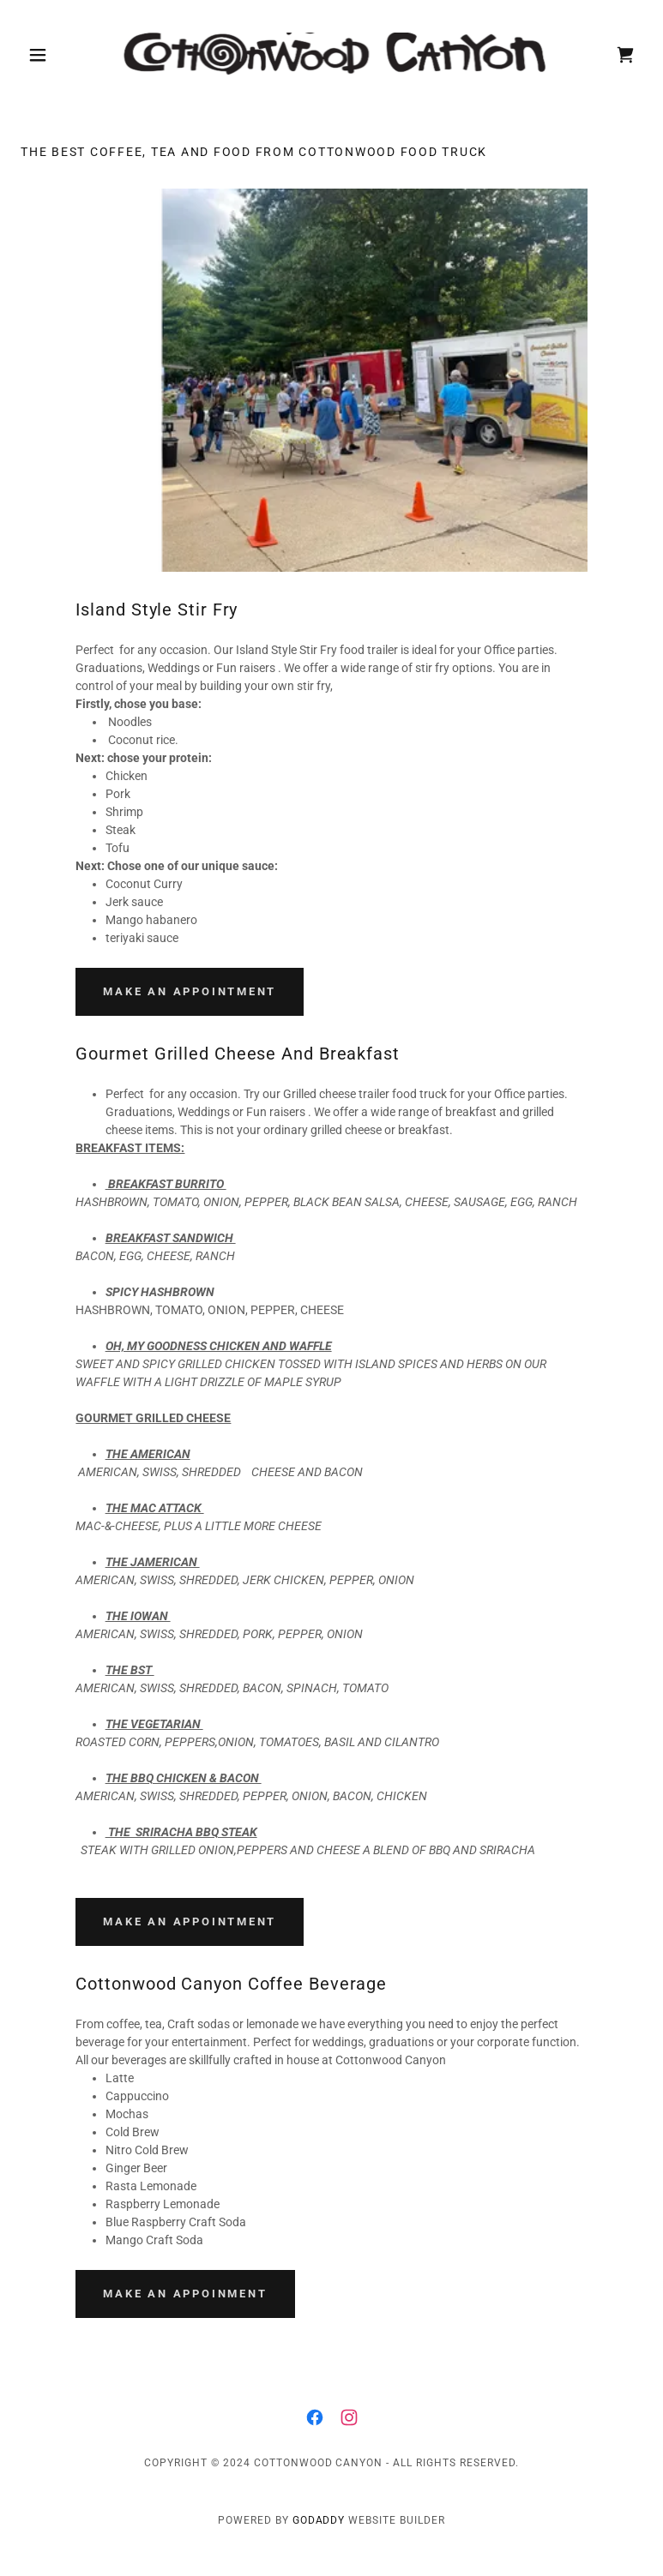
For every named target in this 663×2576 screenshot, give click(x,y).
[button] (67, 55)
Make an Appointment (189, 991)
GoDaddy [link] (319, 2520)
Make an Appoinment (185, 2293)
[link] (332, 55)
